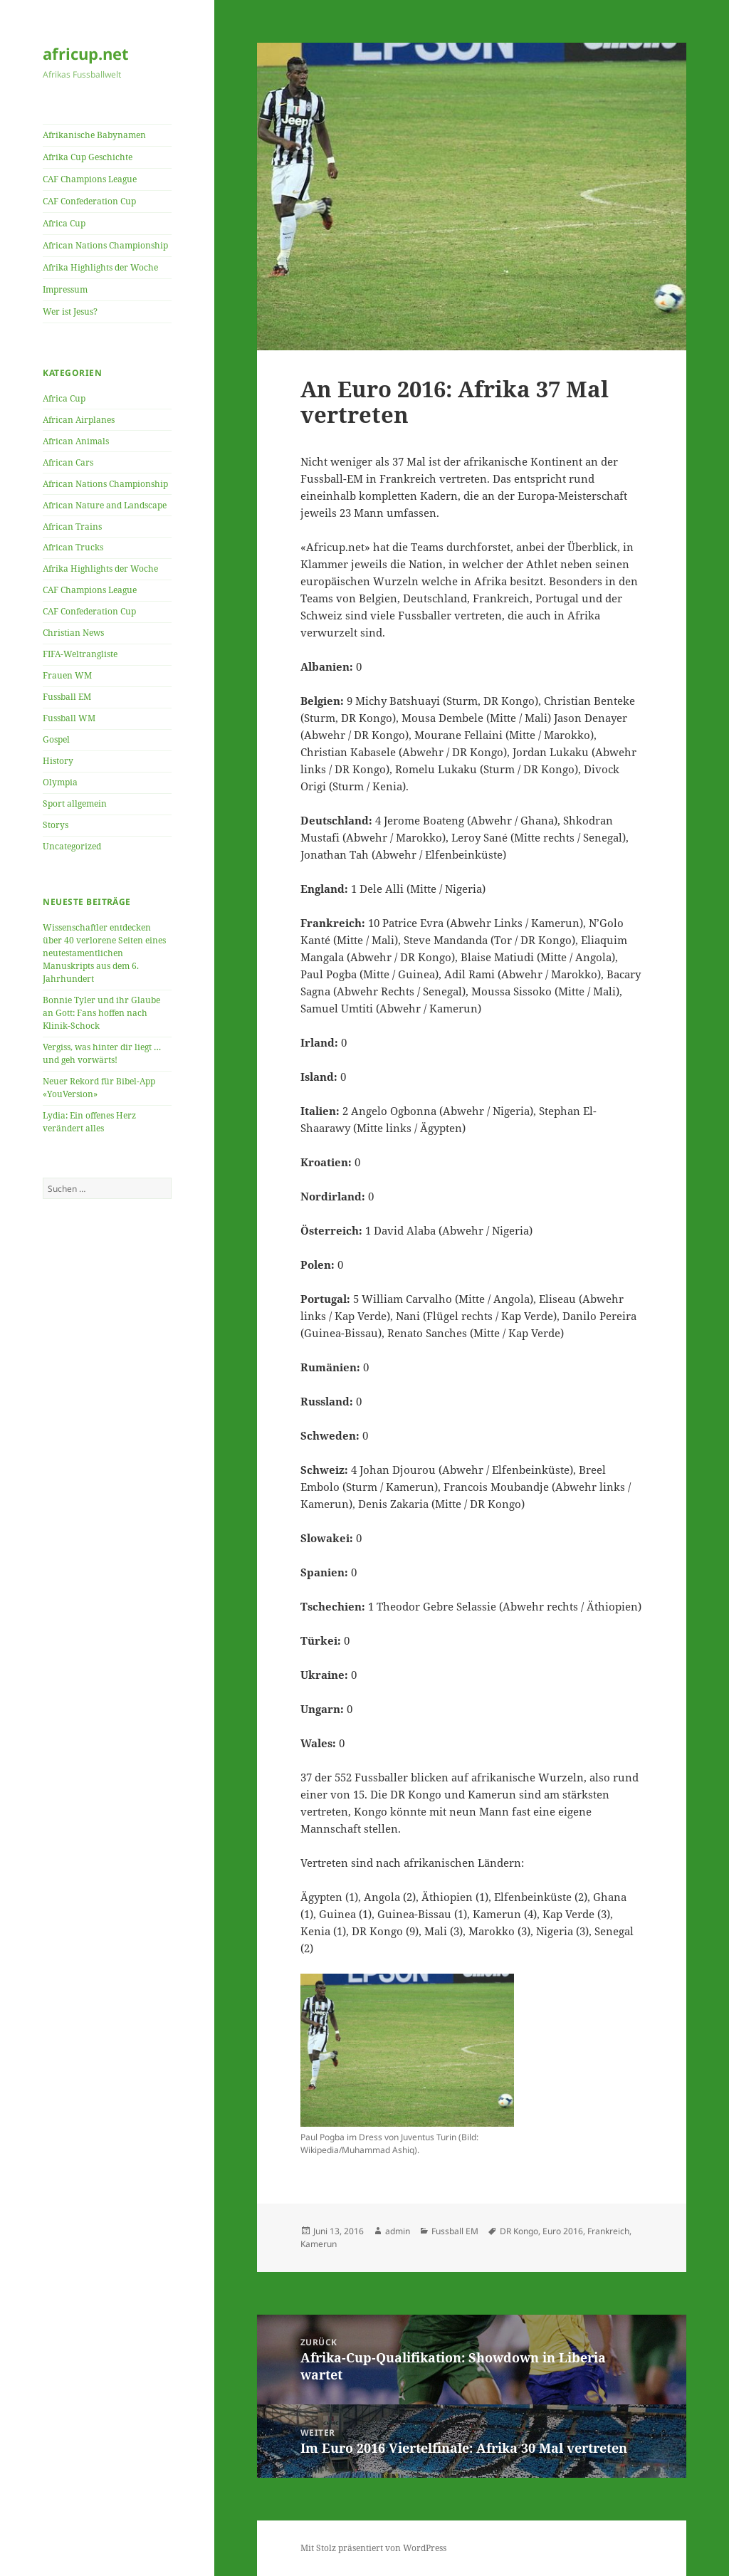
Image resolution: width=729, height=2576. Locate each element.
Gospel (56, 739)
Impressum (65, 289)
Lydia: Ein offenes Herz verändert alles (89, 1121)
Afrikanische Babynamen (94, 135)
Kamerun (318, 2244)
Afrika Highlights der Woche (100, 267)
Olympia (60, 782)
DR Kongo (519, 2231)
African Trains (72, 526)
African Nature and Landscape (105, 505)
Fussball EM (67, 697)
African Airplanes (79, 420)
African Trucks (73, 547)
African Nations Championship (105, 245)
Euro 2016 (562, 2231)
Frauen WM (67, 675)
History (58, 761)
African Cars (68, 462)
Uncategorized (72, 846)
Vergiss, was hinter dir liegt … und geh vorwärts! (102, 1053)
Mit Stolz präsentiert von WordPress (373, 2548)
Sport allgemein (75, 803)
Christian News (73, 633)
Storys (55, 825)
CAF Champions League (90, 179)
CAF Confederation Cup (89, 201)
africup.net (86, 53)
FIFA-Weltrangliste (80, 654)
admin (397, 2231)
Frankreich (608, 2231)
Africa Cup (64, 223)
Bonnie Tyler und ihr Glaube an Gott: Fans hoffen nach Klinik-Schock (101, 1013)
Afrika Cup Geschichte (87, 157)
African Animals (76, 441)
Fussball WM (69, 718)
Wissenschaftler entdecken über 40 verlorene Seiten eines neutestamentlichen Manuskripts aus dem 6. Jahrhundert (104, 953)
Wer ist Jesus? (70, 311)
